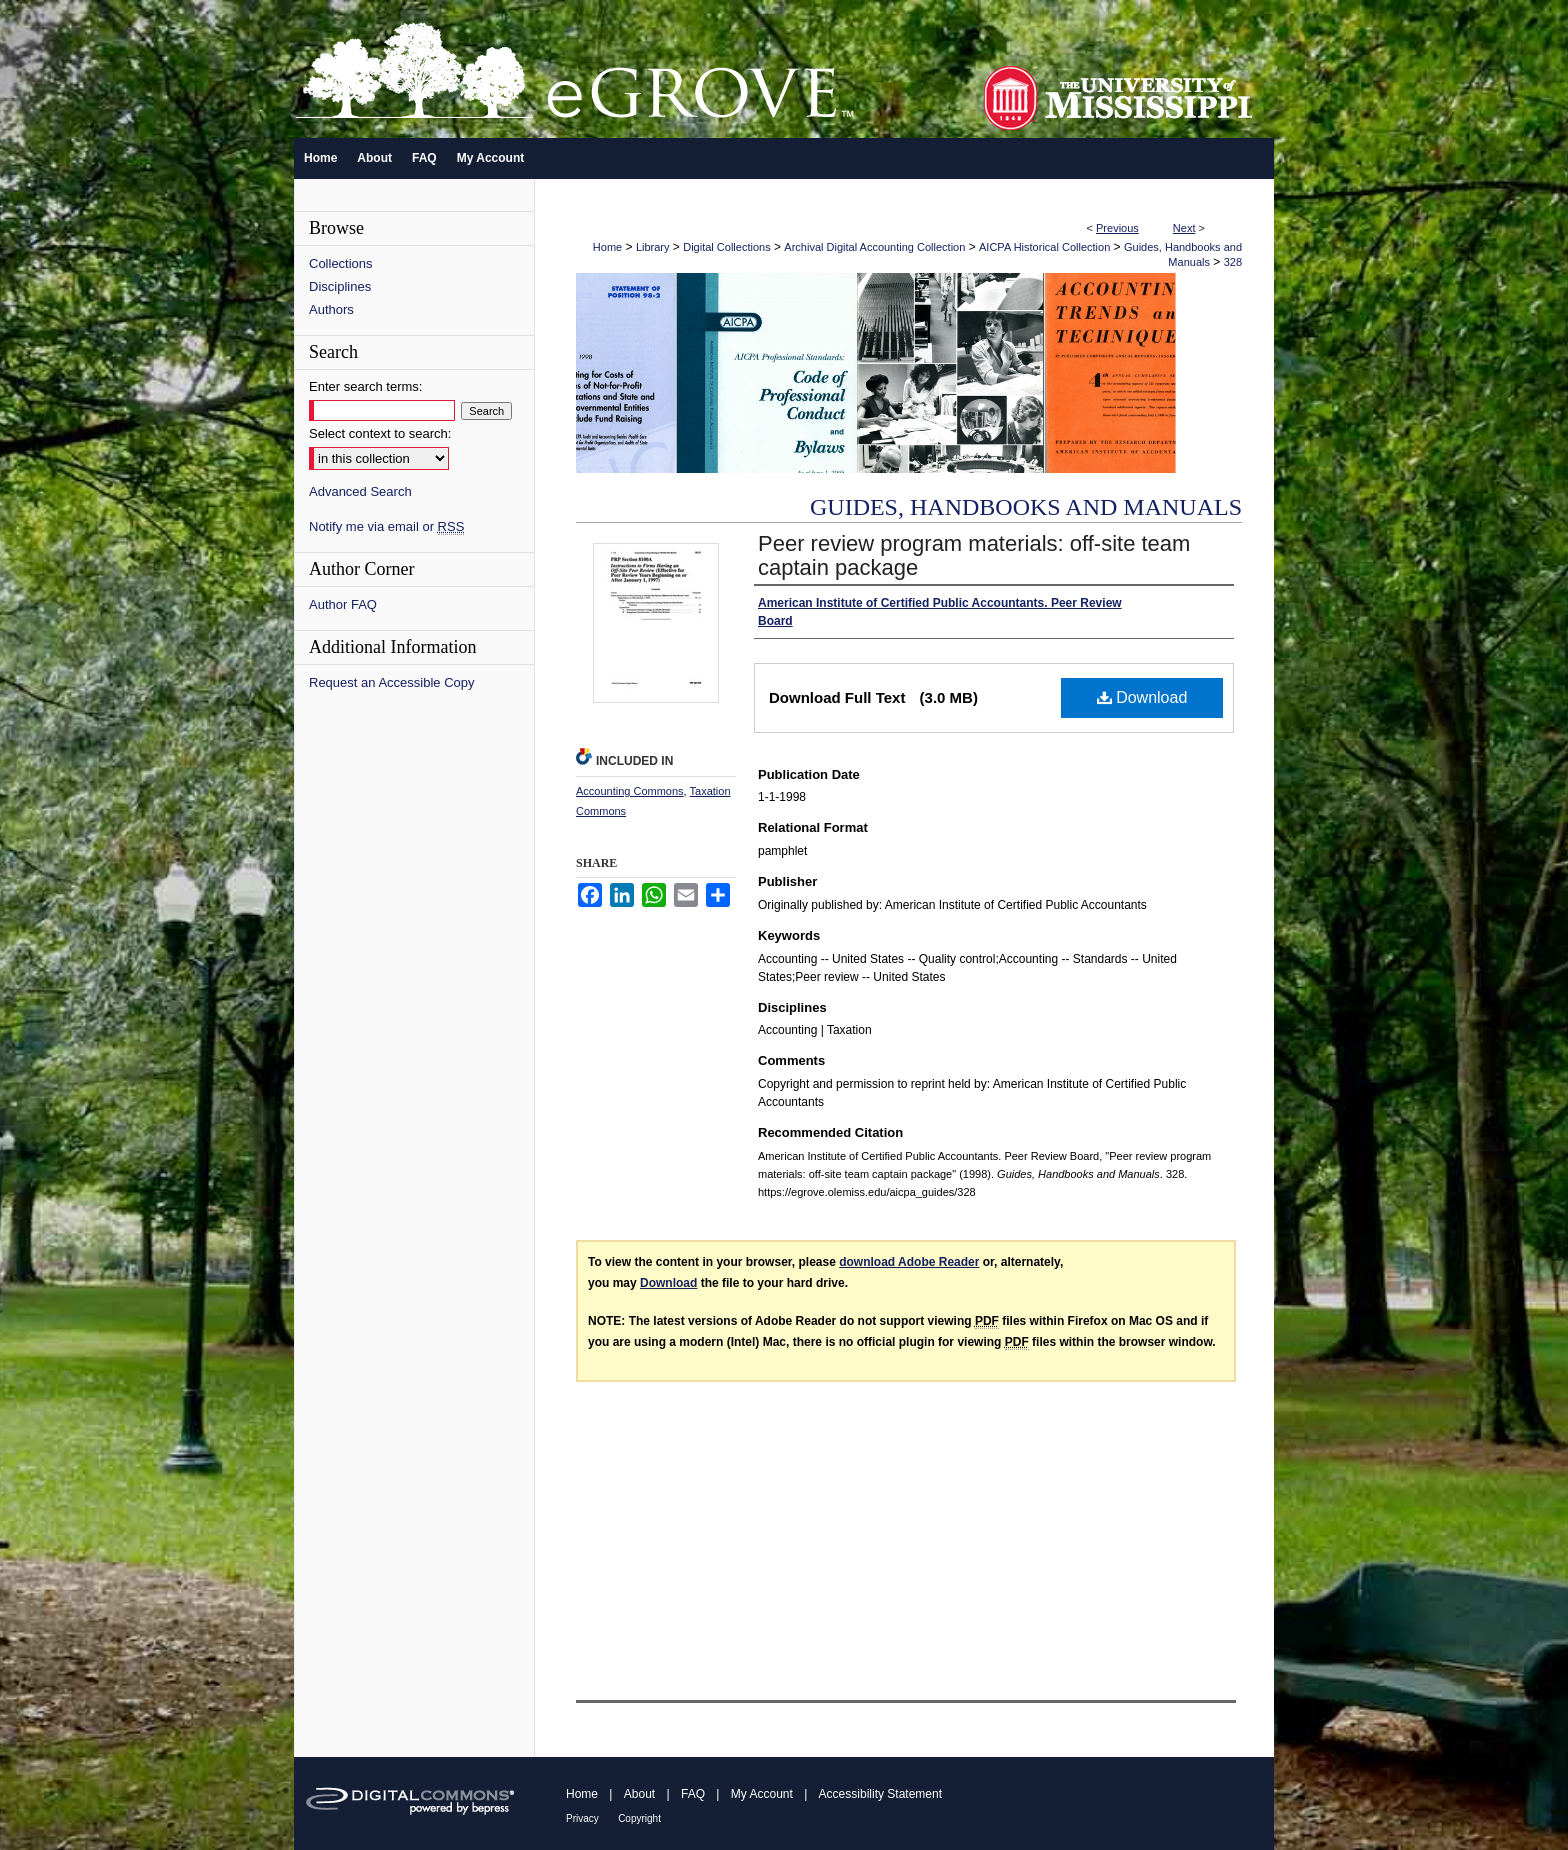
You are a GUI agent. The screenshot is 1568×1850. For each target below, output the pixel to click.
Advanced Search (360, 491)
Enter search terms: (365, 386)
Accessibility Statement (880, 1794)
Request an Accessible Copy (391, 682)
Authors (331, 309)
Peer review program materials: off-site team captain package (974, 555)
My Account (762, 1794)
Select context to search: (380, 433)
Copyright (639, 1818)
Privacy (582, 1818)
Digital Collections (726, 247)
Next (1184, 228)
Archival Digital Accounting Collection (874, 247)
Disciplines (340, 286)
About (639, 1794)
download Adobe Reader (909, 1262)
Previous (1117, 228)
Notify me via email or (386, 526)
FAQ (693, 1794)
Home (607, 247)
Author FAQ (343, 604)
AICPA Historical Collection (1044, 247)
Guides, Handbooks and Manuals (1026, 507)
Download (1142, 697)
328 (1233, 262)
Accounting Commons (630, 791)
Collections (341, 263)
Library (653, 247)
